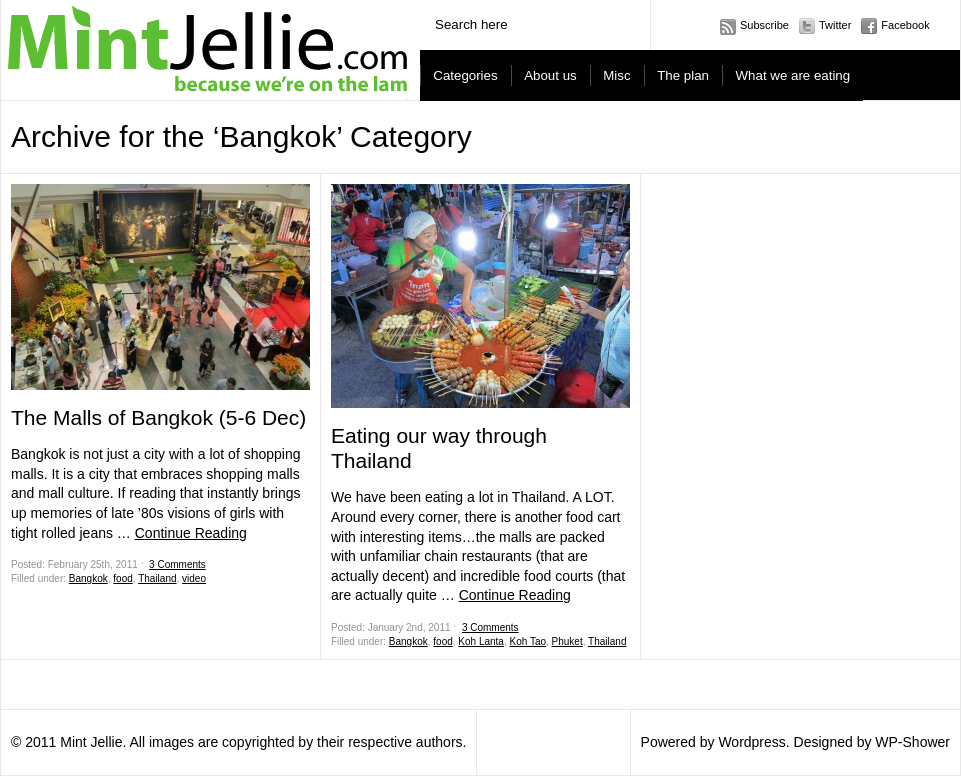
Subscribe (764, 25)
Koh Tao (528, 641)
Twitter (835, 25)
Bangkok (88, 578)
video (194, 578)
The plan (683, 75)
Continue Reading (191, 533)
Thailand (157, 578)
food (122, 578)
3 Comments (177, 564)
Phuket (567, 641)
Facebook (905, 25)
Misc (616, 75)
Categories (465, 75)
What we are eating (793, 75)
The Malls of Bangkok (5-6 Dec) (158, 417)
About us (550, 75)
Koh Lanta (481, 641)
